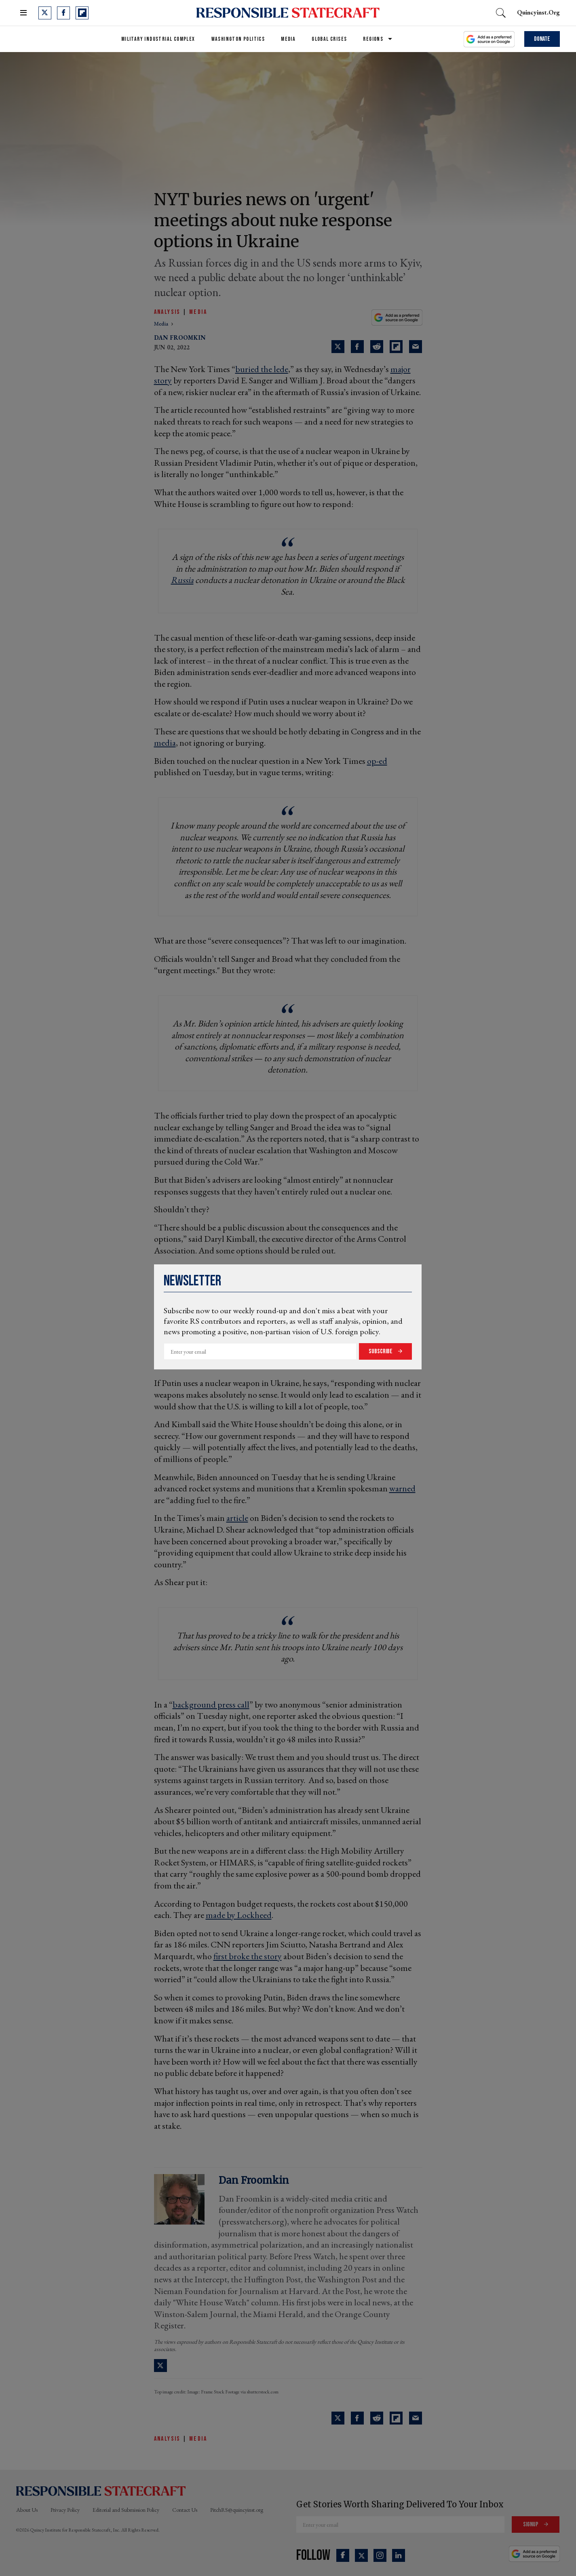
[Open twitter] (44, 12)
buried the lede (261, 369)
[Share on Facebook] (357, 346)
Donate (542, 39)
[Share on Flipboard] (396, 346)
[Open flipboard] (82, 12)
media (161, 323)
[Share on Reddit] (376, 346)
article (237, 1518)
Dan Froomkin (180, 337)
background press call (211, 1704)
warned (402, 1488)
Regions (373, 39)
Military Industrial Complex (158, 39)
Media (288, 39)
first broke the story (247, 1956)
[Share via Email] (415, 346)
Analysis (167, 312)
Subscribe (381, 1351)
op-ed (377, 761)
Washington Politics (238, 39)
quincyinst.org (538, 12)
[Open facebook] (63, 12)
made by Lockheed (239, 1915)
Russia (182, 580)
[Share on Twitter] (337, 346)
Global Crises (329, 39)
